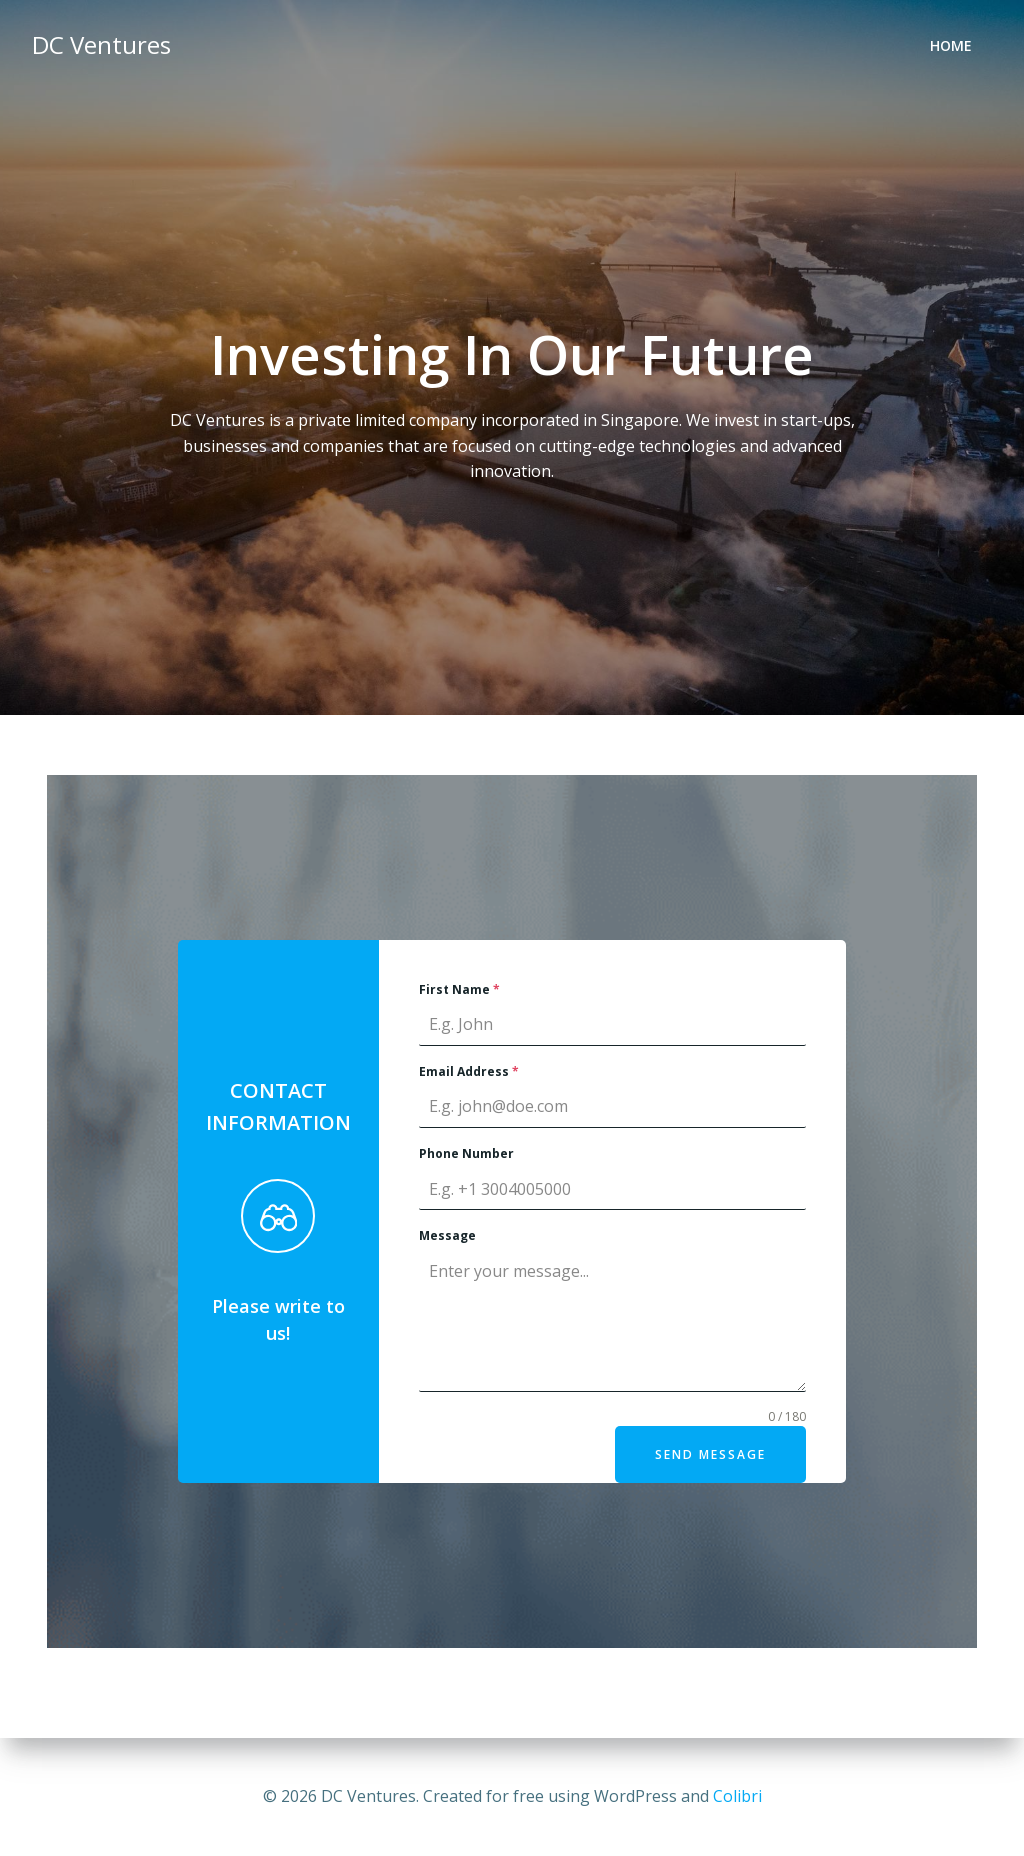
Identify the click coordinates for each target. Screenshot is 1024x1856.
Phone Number (466, 1153)
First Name (459, 989)
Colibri (737, 1796)
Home (951, 45)
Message (447, 1235)
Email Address (469, 1071)
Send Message (710, 1454)
